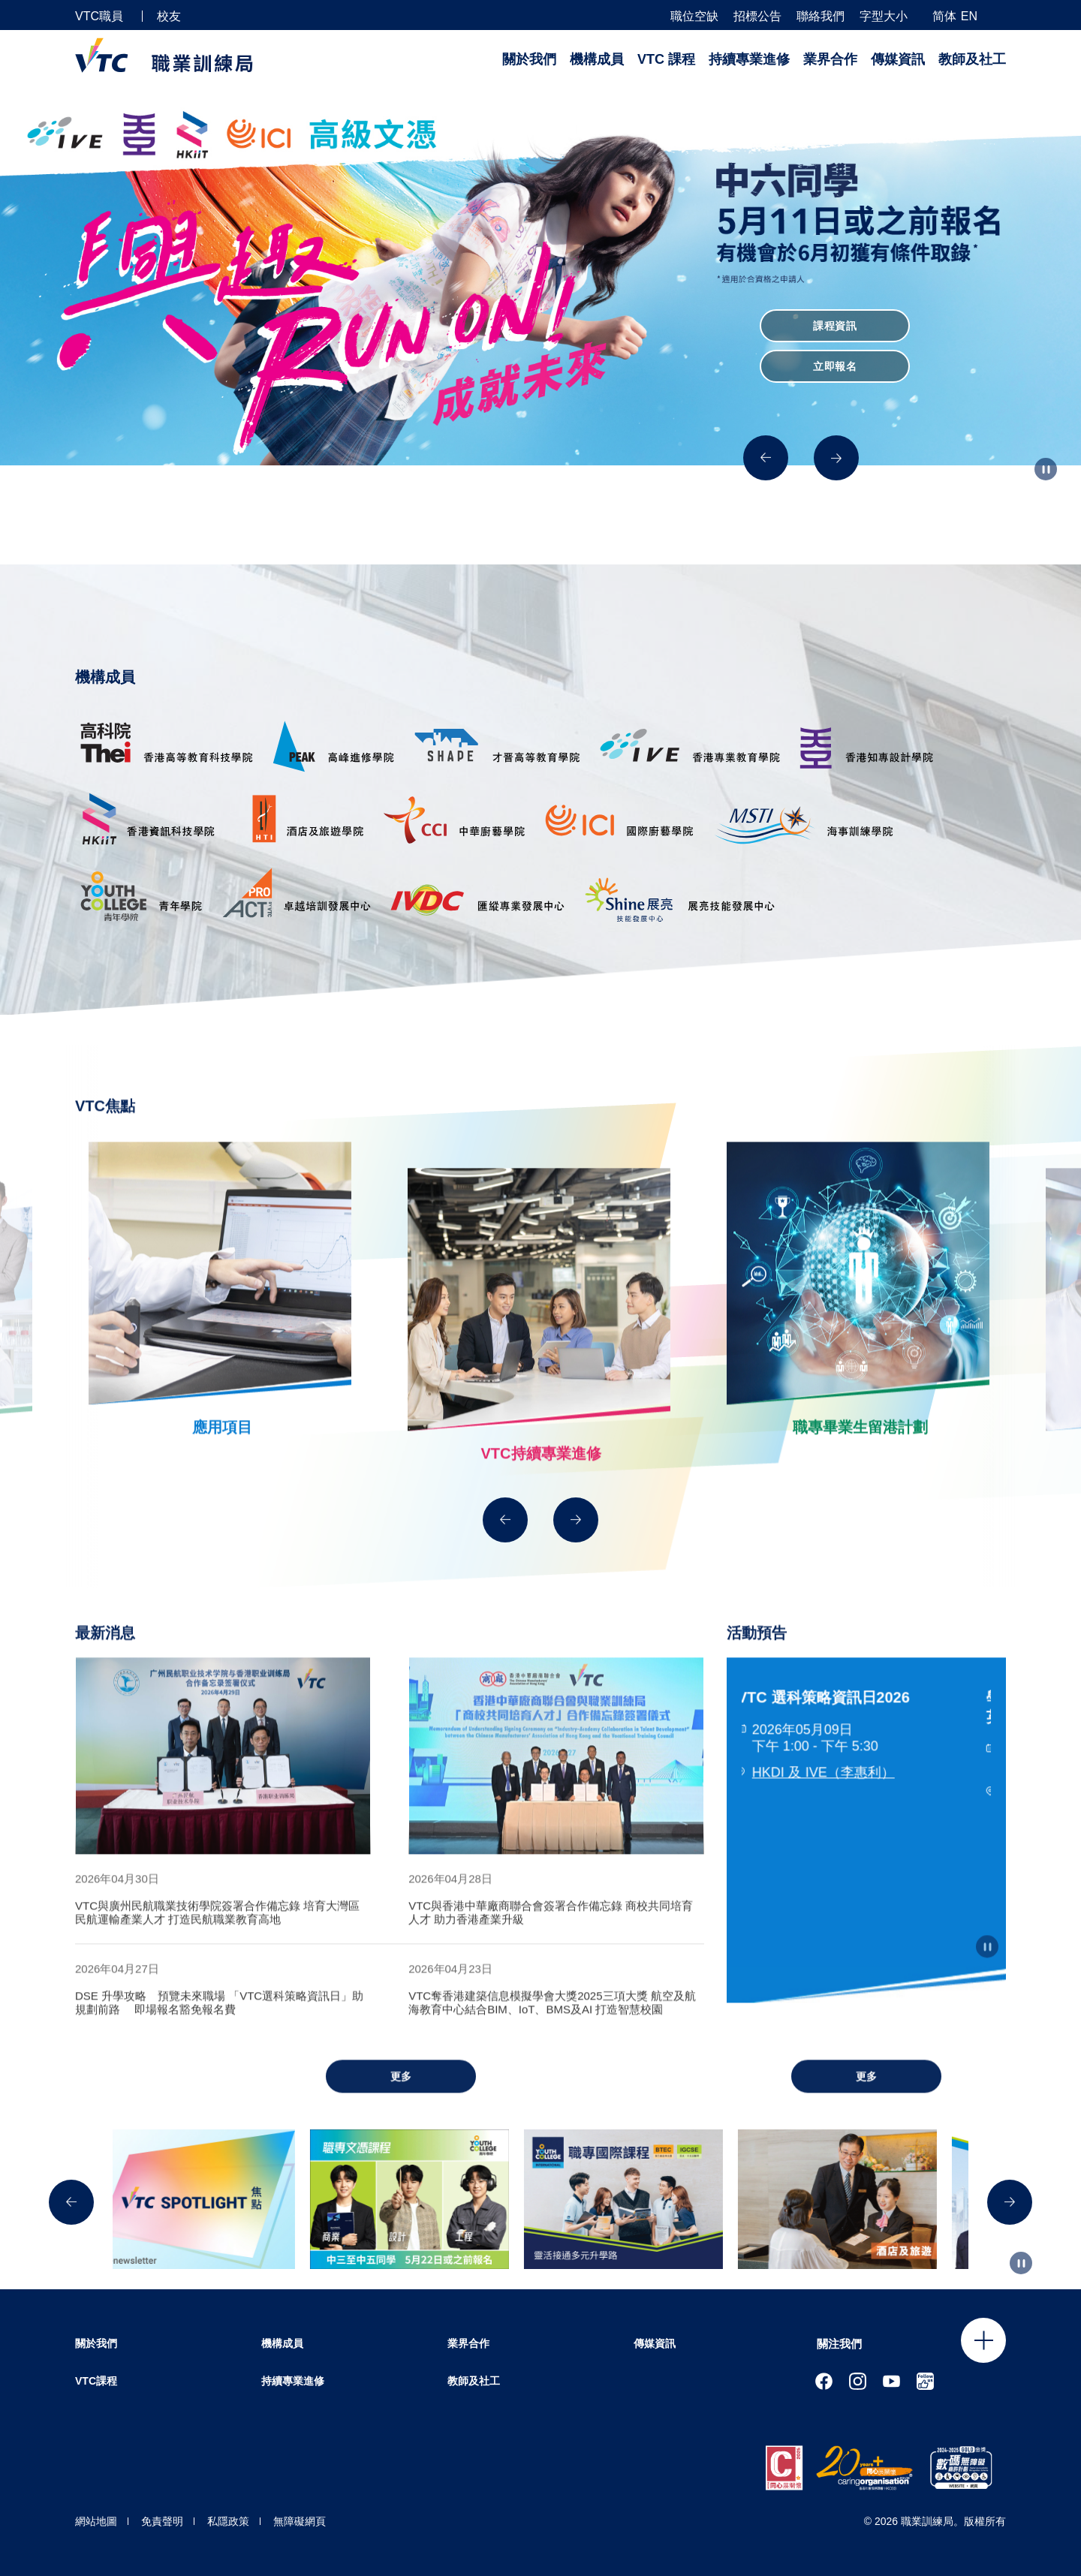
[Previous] (765, 457)
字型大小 (884, 17)
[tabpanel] (223, 1784)
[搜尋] (1000, 15)
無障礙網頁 (299, 2521)
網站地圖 (96, 2521)
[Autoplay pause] (1045, 469)
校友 (169, 16)
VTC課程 (96, 2381)
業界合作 (830, 59)
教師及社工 (972, 59)
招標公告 (757, 17)
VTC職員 (99, 16)
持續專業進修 (749, 59)
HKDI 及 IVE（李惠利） (828, 1800)
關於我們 (529, 59)
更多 (401, 2105)
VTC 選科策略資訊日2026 (828, 1726)
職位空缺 (694, 17)
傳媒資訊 (898, 59)
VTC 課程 (666, 59)
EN (969, 16)
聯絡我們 (820, 17)
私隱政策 (228, 2521)
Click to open (983, 2340)
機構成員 (597, 59)
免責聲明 (162, 2521)
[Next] (836, 457)
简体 (944, 16)
